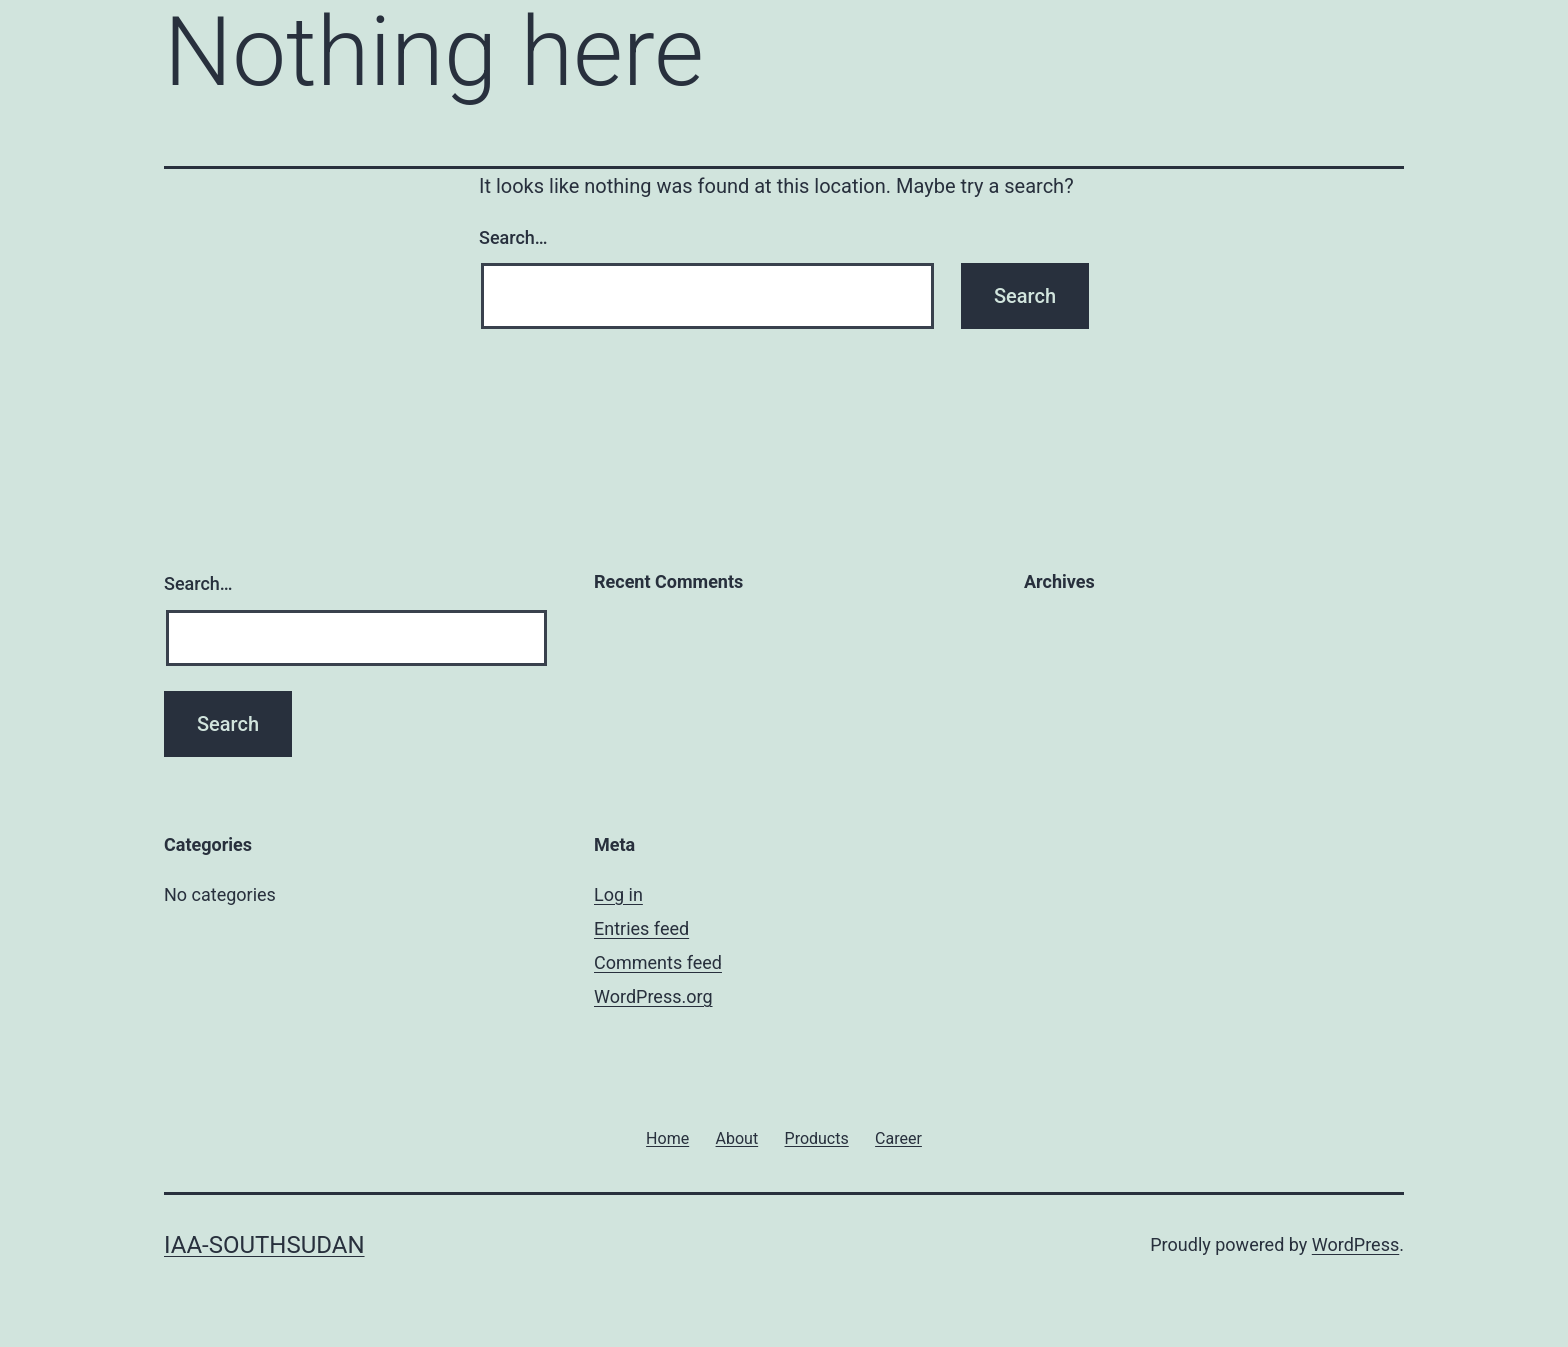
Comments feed (658, 962)
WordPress (1355, 1244)
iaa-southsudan (264, 1245)
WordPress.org (653, 996)
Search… (513, 237)
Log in (618, 894)
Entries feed (641, 928)
